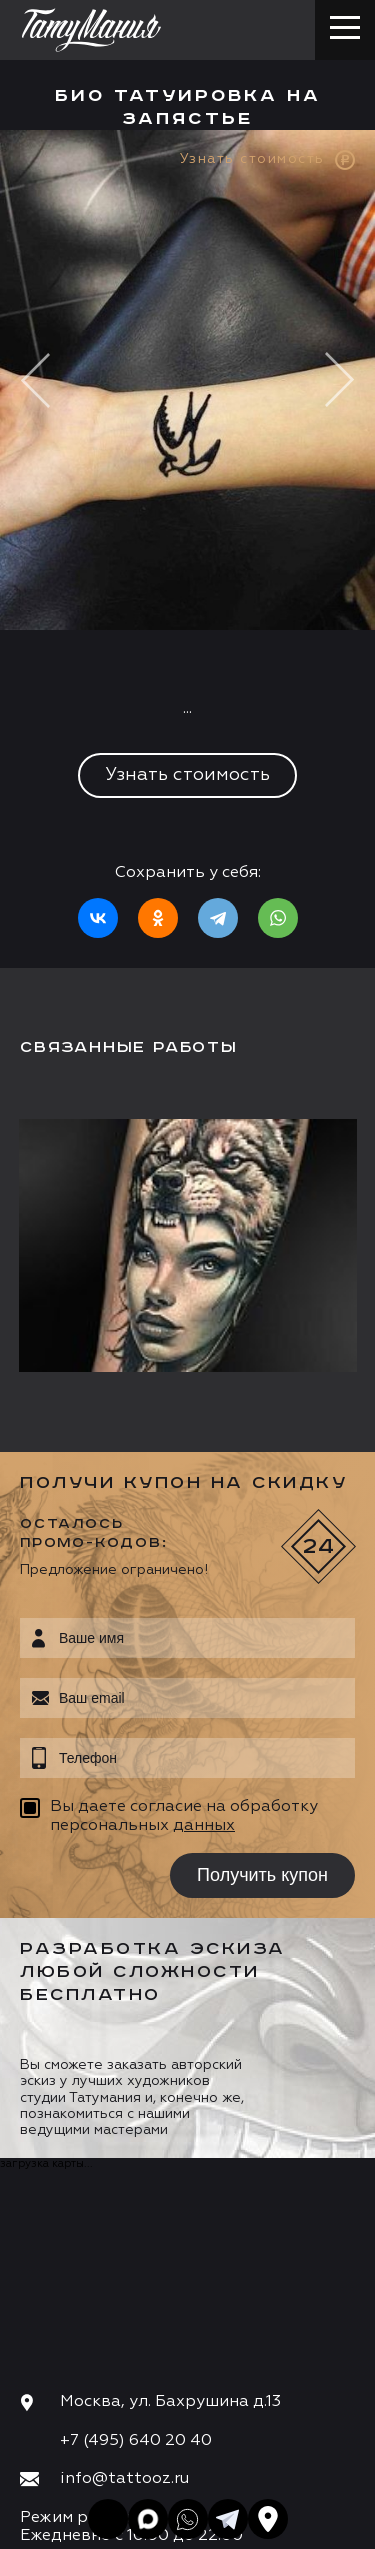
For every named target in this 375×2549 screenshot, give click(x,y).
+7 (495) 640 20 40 (136, 2441)
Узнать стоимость (187, 775)
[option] (187, 549)
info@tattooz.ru (124, 2479)
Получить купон (262, 1875)
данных (204, 1826)
